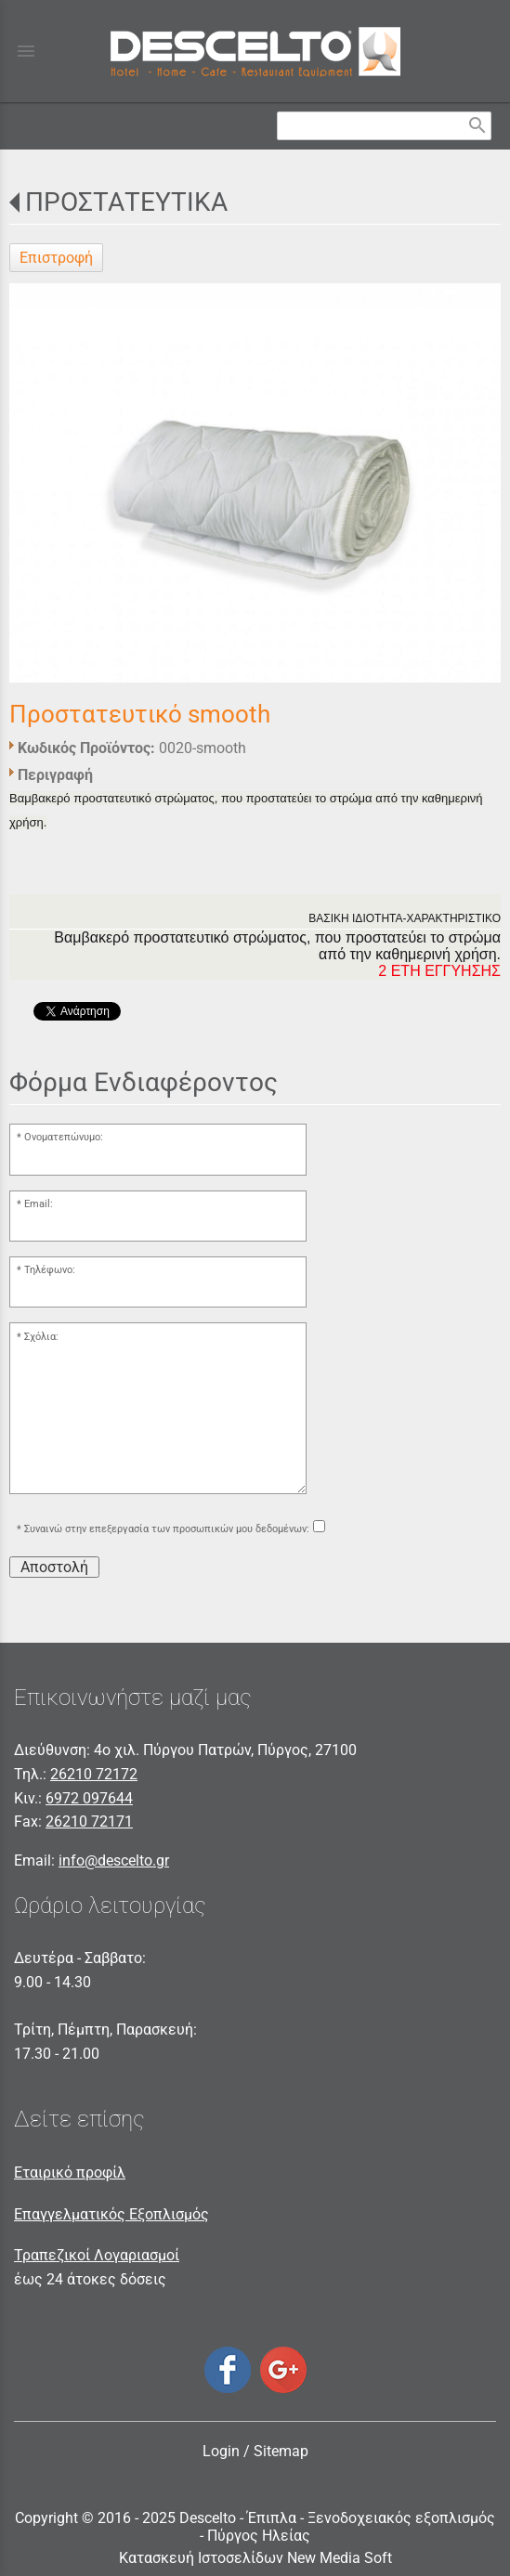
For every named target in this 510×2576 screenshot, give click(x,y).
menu (26, 51)
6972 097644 (89, 1798)
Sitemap (281, 2451)
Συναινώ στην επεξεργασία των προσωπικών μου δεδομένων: (166, 1529)
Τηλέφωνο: (49, 1270)
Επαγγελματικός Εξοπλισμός (111, 2214)
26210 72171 (89, 1821)
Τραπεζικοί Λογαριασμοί (96, 2255)
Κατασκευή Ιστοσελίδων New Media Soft (255, 2558)
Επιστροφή (56, 258)
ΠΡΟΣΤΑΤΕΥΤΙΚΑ (126, 202)
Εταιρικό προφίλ (69, 2172)
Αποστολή (54, 1567)
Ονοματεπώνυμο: (63, 1137)
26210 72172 (93, 1774)
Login (221, 2451)
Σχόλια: (41, 1337)
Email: (38, 1204)
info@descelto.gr (114, 1860)
